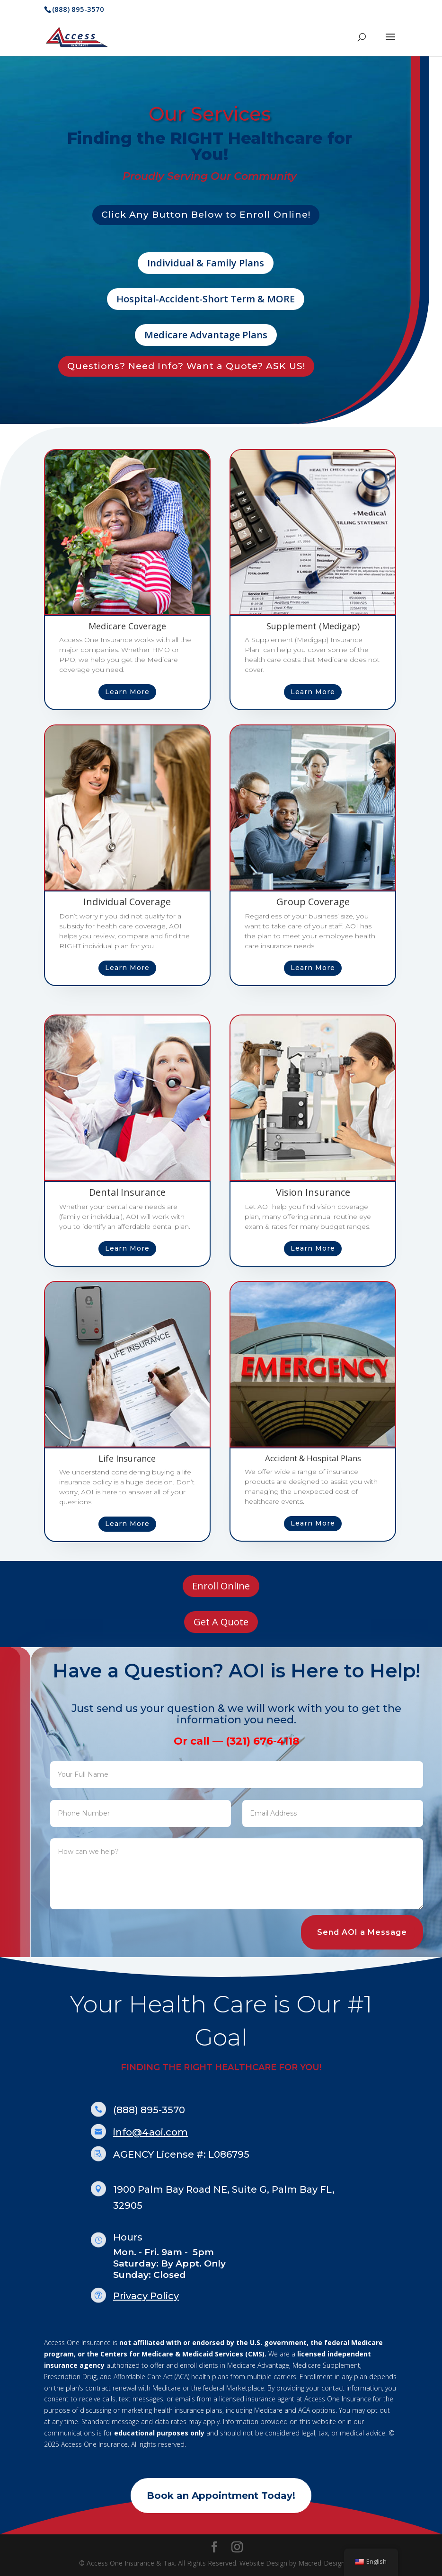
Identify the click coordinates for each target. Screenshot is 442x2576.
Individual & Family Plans (205, 262)
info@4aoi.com (150, 2132)
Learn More (127, 692)
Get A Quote (221, 1621)
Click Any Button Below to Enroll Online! (205, 214)
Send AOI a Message (362, 1932)
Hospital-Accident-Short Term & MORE (205, 298)
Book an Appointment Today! (221, 2495)
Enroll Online (221, 1585)
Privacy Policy (146, 2296)
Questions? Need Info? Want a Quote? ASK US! (186, 366)
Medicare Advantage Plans (205, 334)
